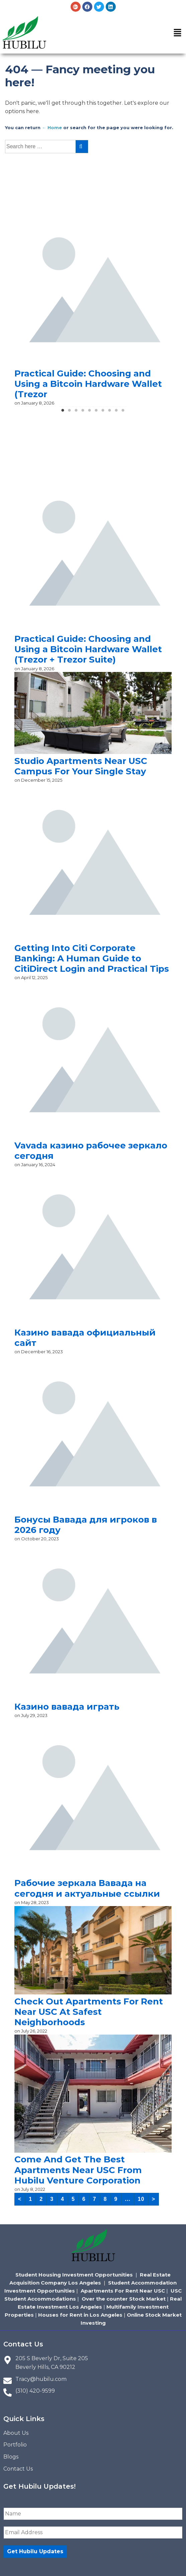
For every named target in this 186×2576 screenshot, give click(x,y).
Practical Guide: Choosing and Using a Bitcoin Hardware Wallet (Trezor (88, 384)
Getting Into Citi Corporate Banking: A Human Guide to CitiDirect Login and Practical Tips (91, 958)
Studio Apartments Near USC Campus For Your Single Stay (80, 766)
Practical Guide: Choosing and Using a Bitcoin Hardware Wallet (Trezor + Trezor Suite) (88, 649)
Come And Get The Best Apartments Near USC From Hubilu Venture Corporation (78, 2169)
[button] (177, 33)
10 (141, 2199)
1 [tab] (63, 412)
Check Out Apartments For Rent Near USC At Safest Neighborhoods (88, 2012)
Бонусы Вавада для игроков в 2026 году (85, 1524)
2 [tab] (69, 412)
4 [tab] (83, 412)
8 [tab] (109, 412)
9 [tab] (116, 412)
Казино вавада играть (66, 1706)
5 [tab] (89, 412)
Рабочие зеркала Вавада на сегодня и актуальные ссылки (87, 1888)
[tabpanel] (93, 309)
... (127, 2199)
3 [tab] (76, 412)
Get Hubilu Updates (35, 2551)
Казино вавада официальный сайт (85, 1337)
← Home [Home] (52, 127)
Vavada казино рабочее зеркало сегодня (90, 1150)
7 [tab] (103, 412)
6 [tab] (96, 412)
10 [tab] (123, 412)
